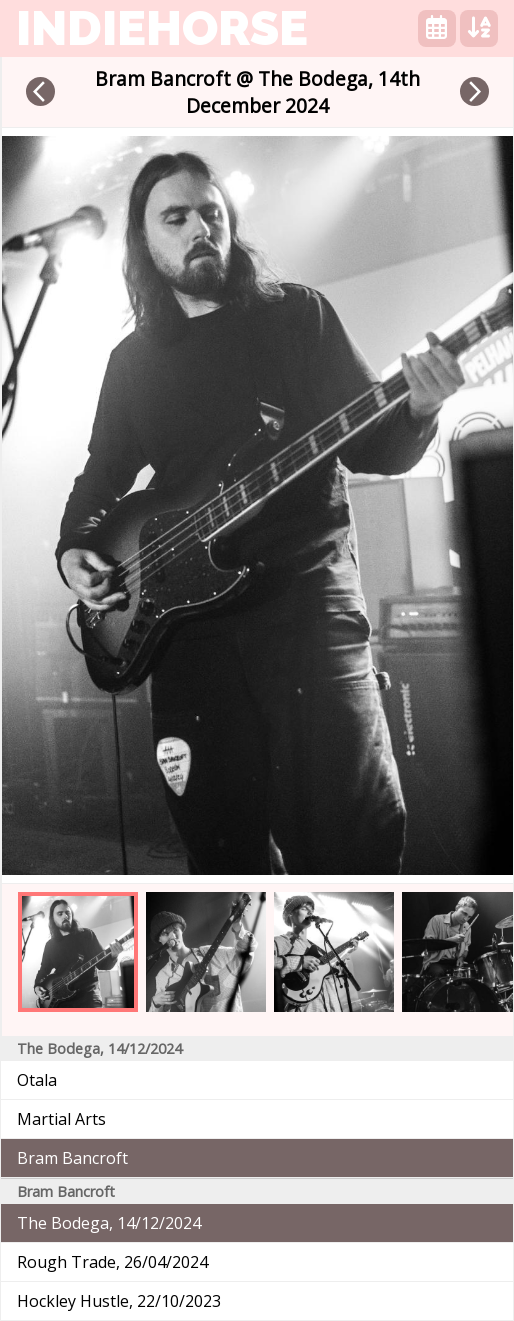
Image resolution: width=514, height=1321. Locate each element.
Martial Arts (61, 1119)
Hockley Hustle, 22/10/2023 (119, 1301)
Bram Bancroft (72, 1158)
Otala (37, 1080)
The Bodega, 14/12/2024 (109, 1223)
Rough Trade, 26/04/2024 (112, 1262)
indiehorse (162, 28)
